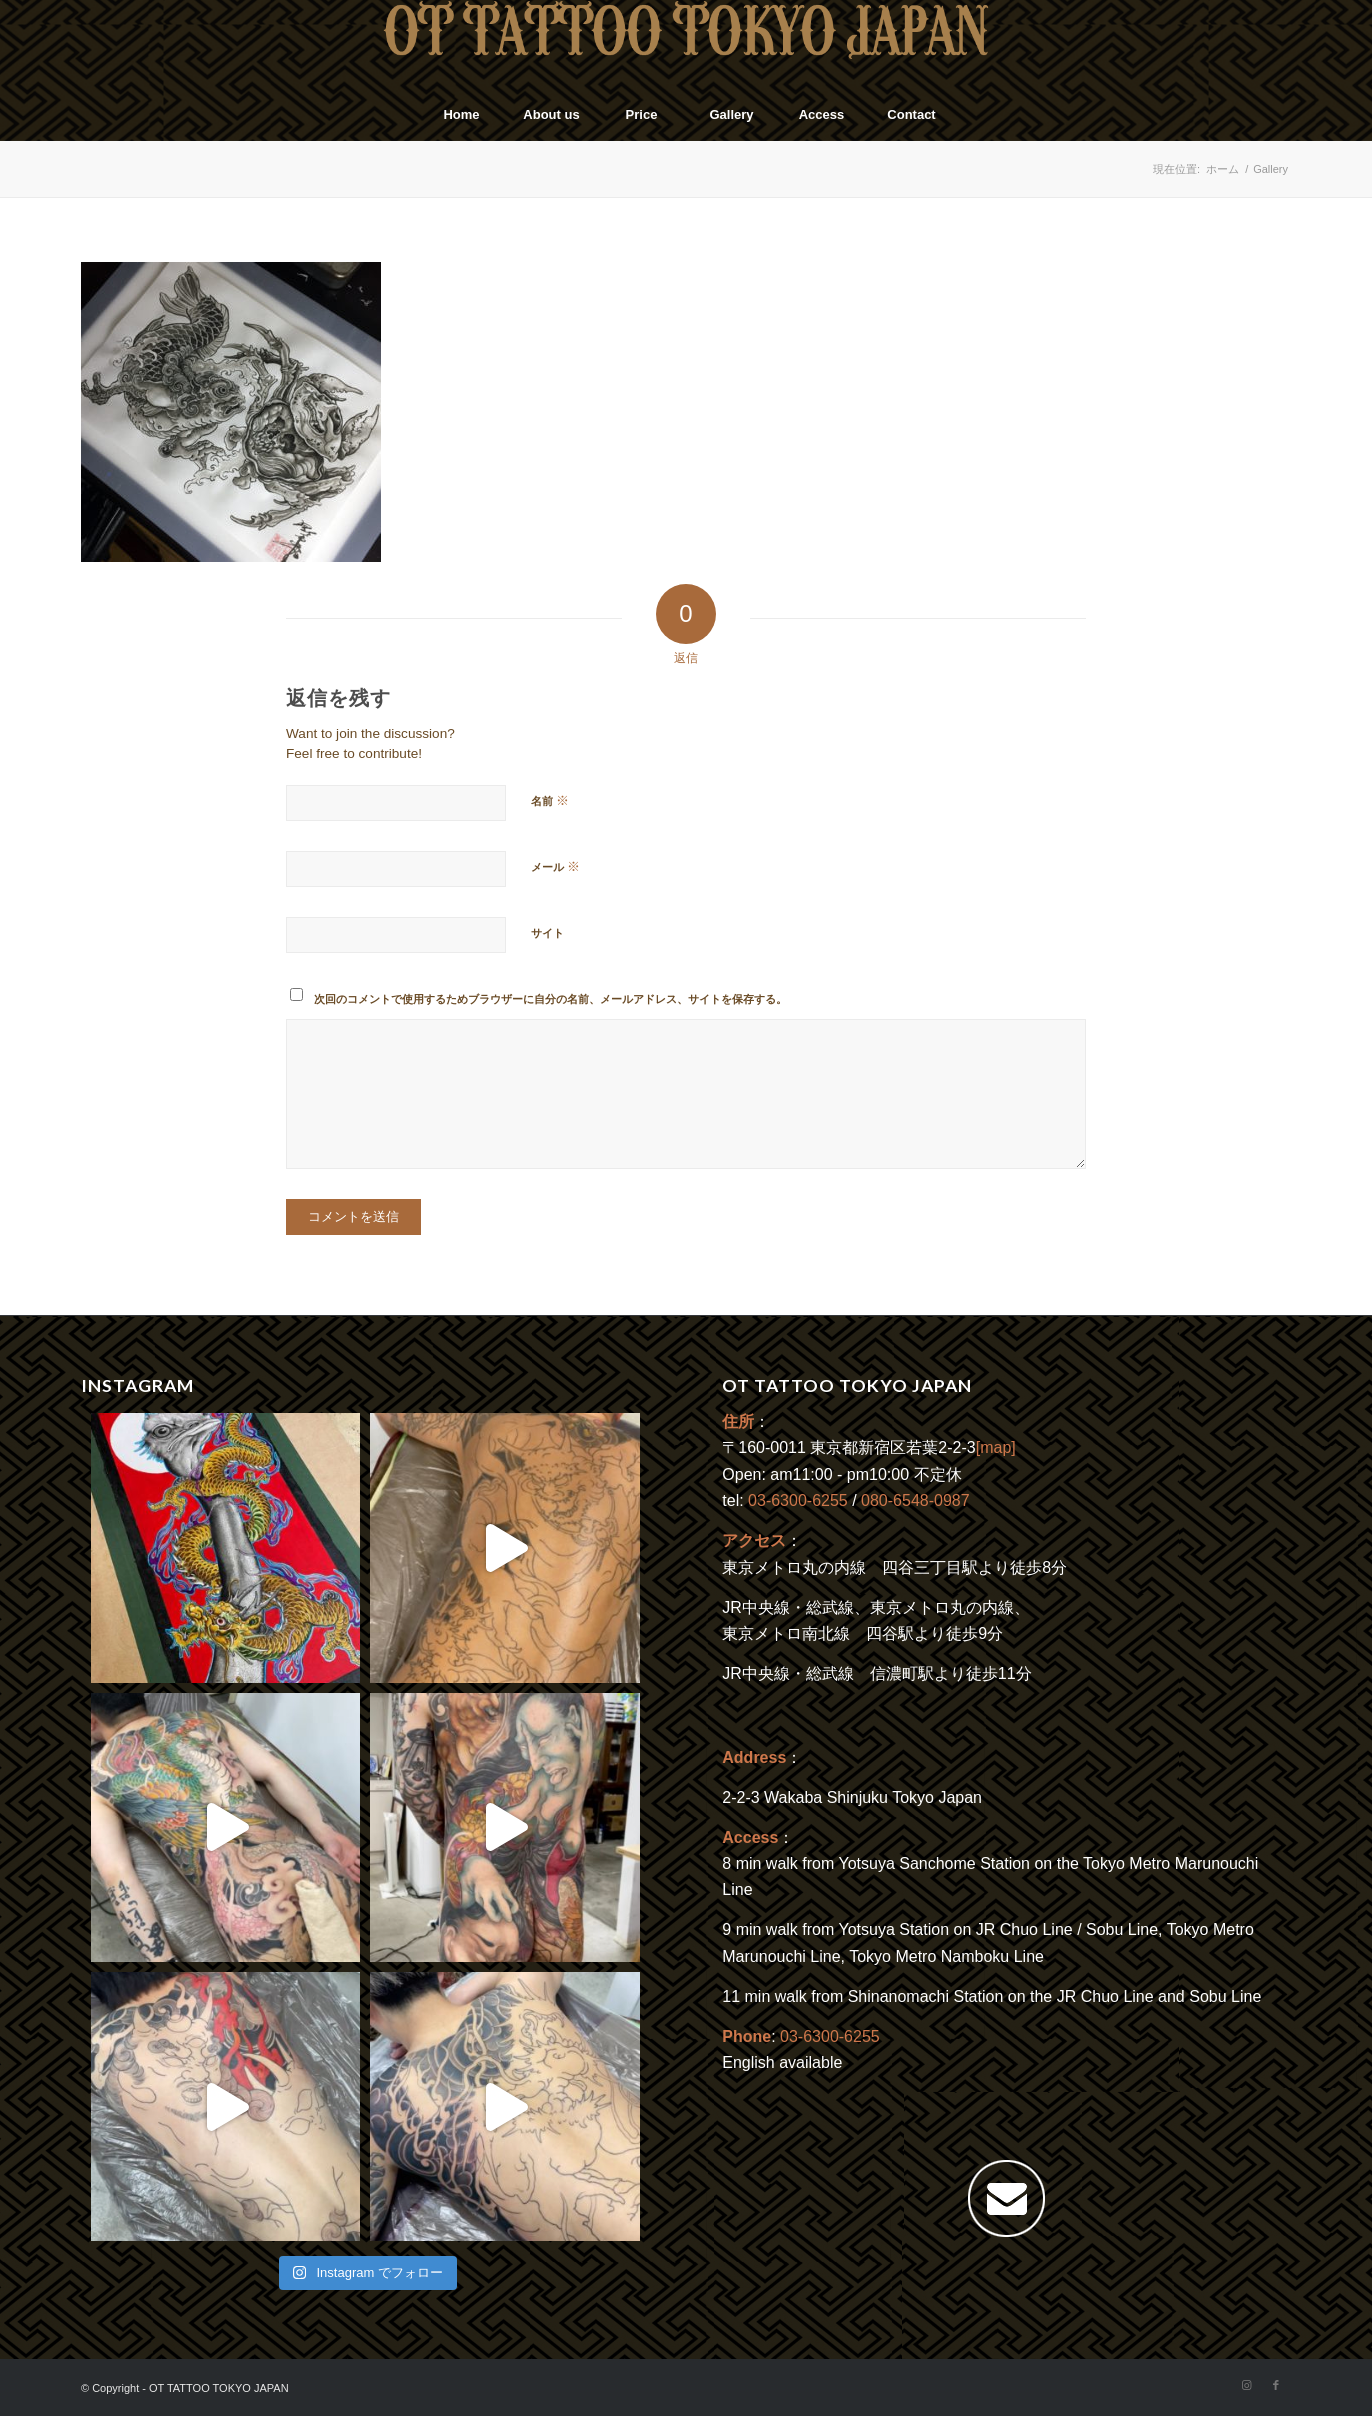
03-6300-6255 (798, 1500)
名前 (550, 800)
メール (555, 866)
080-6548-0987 (915, 1500)
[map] (996, 1447)
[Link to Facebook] (1276, 2385)
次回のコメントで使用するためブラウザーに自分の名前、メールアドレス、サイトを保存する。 (550, 999)
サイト (547, 933)
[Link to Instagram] (1246, 2385)
